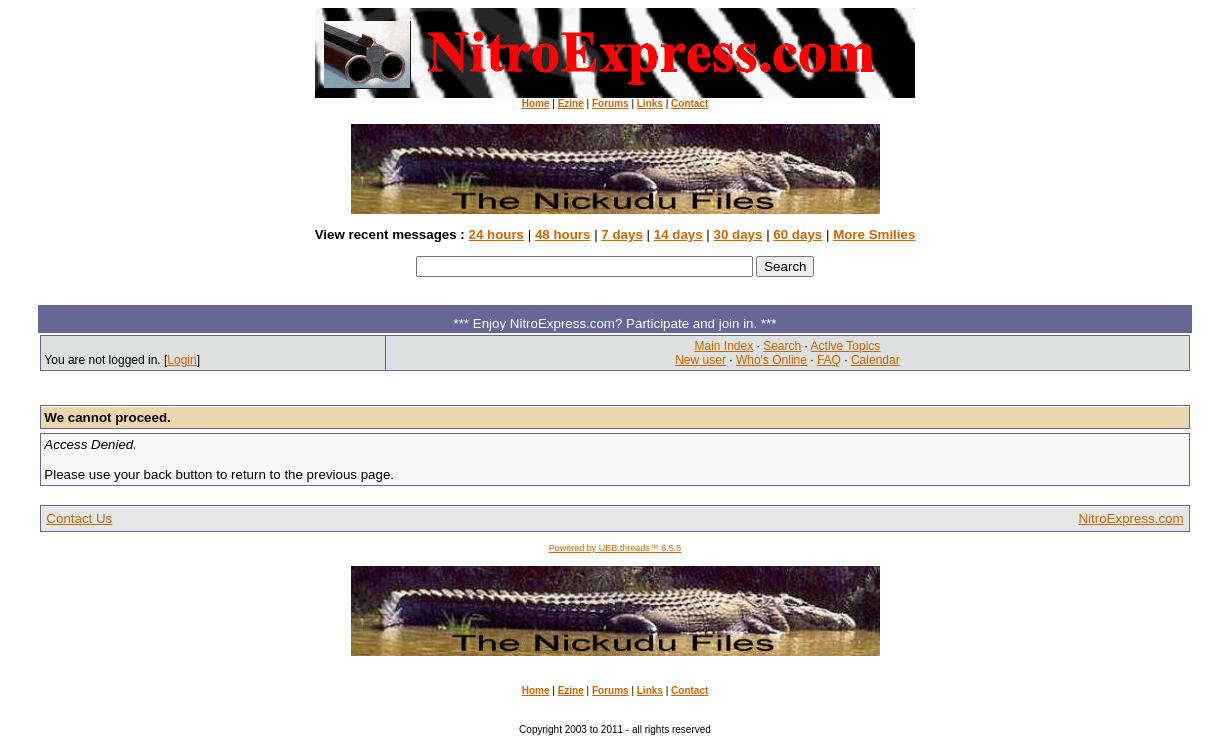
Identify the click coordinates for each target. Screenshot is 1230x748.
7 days (622, 234)
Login (181, 360)
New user (700, 360)
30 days (738, 234)
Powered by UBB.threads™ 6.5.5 (615, 548)
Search (782, 346)
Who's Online (771, 360)
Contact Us (79, 518)
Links (650, 103)
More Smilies (874, 234)
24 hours (496, 234)
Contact (689, 103)
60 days (797, 234)
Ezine (571, 103)
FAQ (829, 360)
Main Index (723, 346)
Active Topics (846, 346)
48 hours (563, 234)
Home (536, 103)
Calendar (875, 360)
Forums (610, 103)
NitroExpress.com (1130, 518)
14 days (678, 234)
